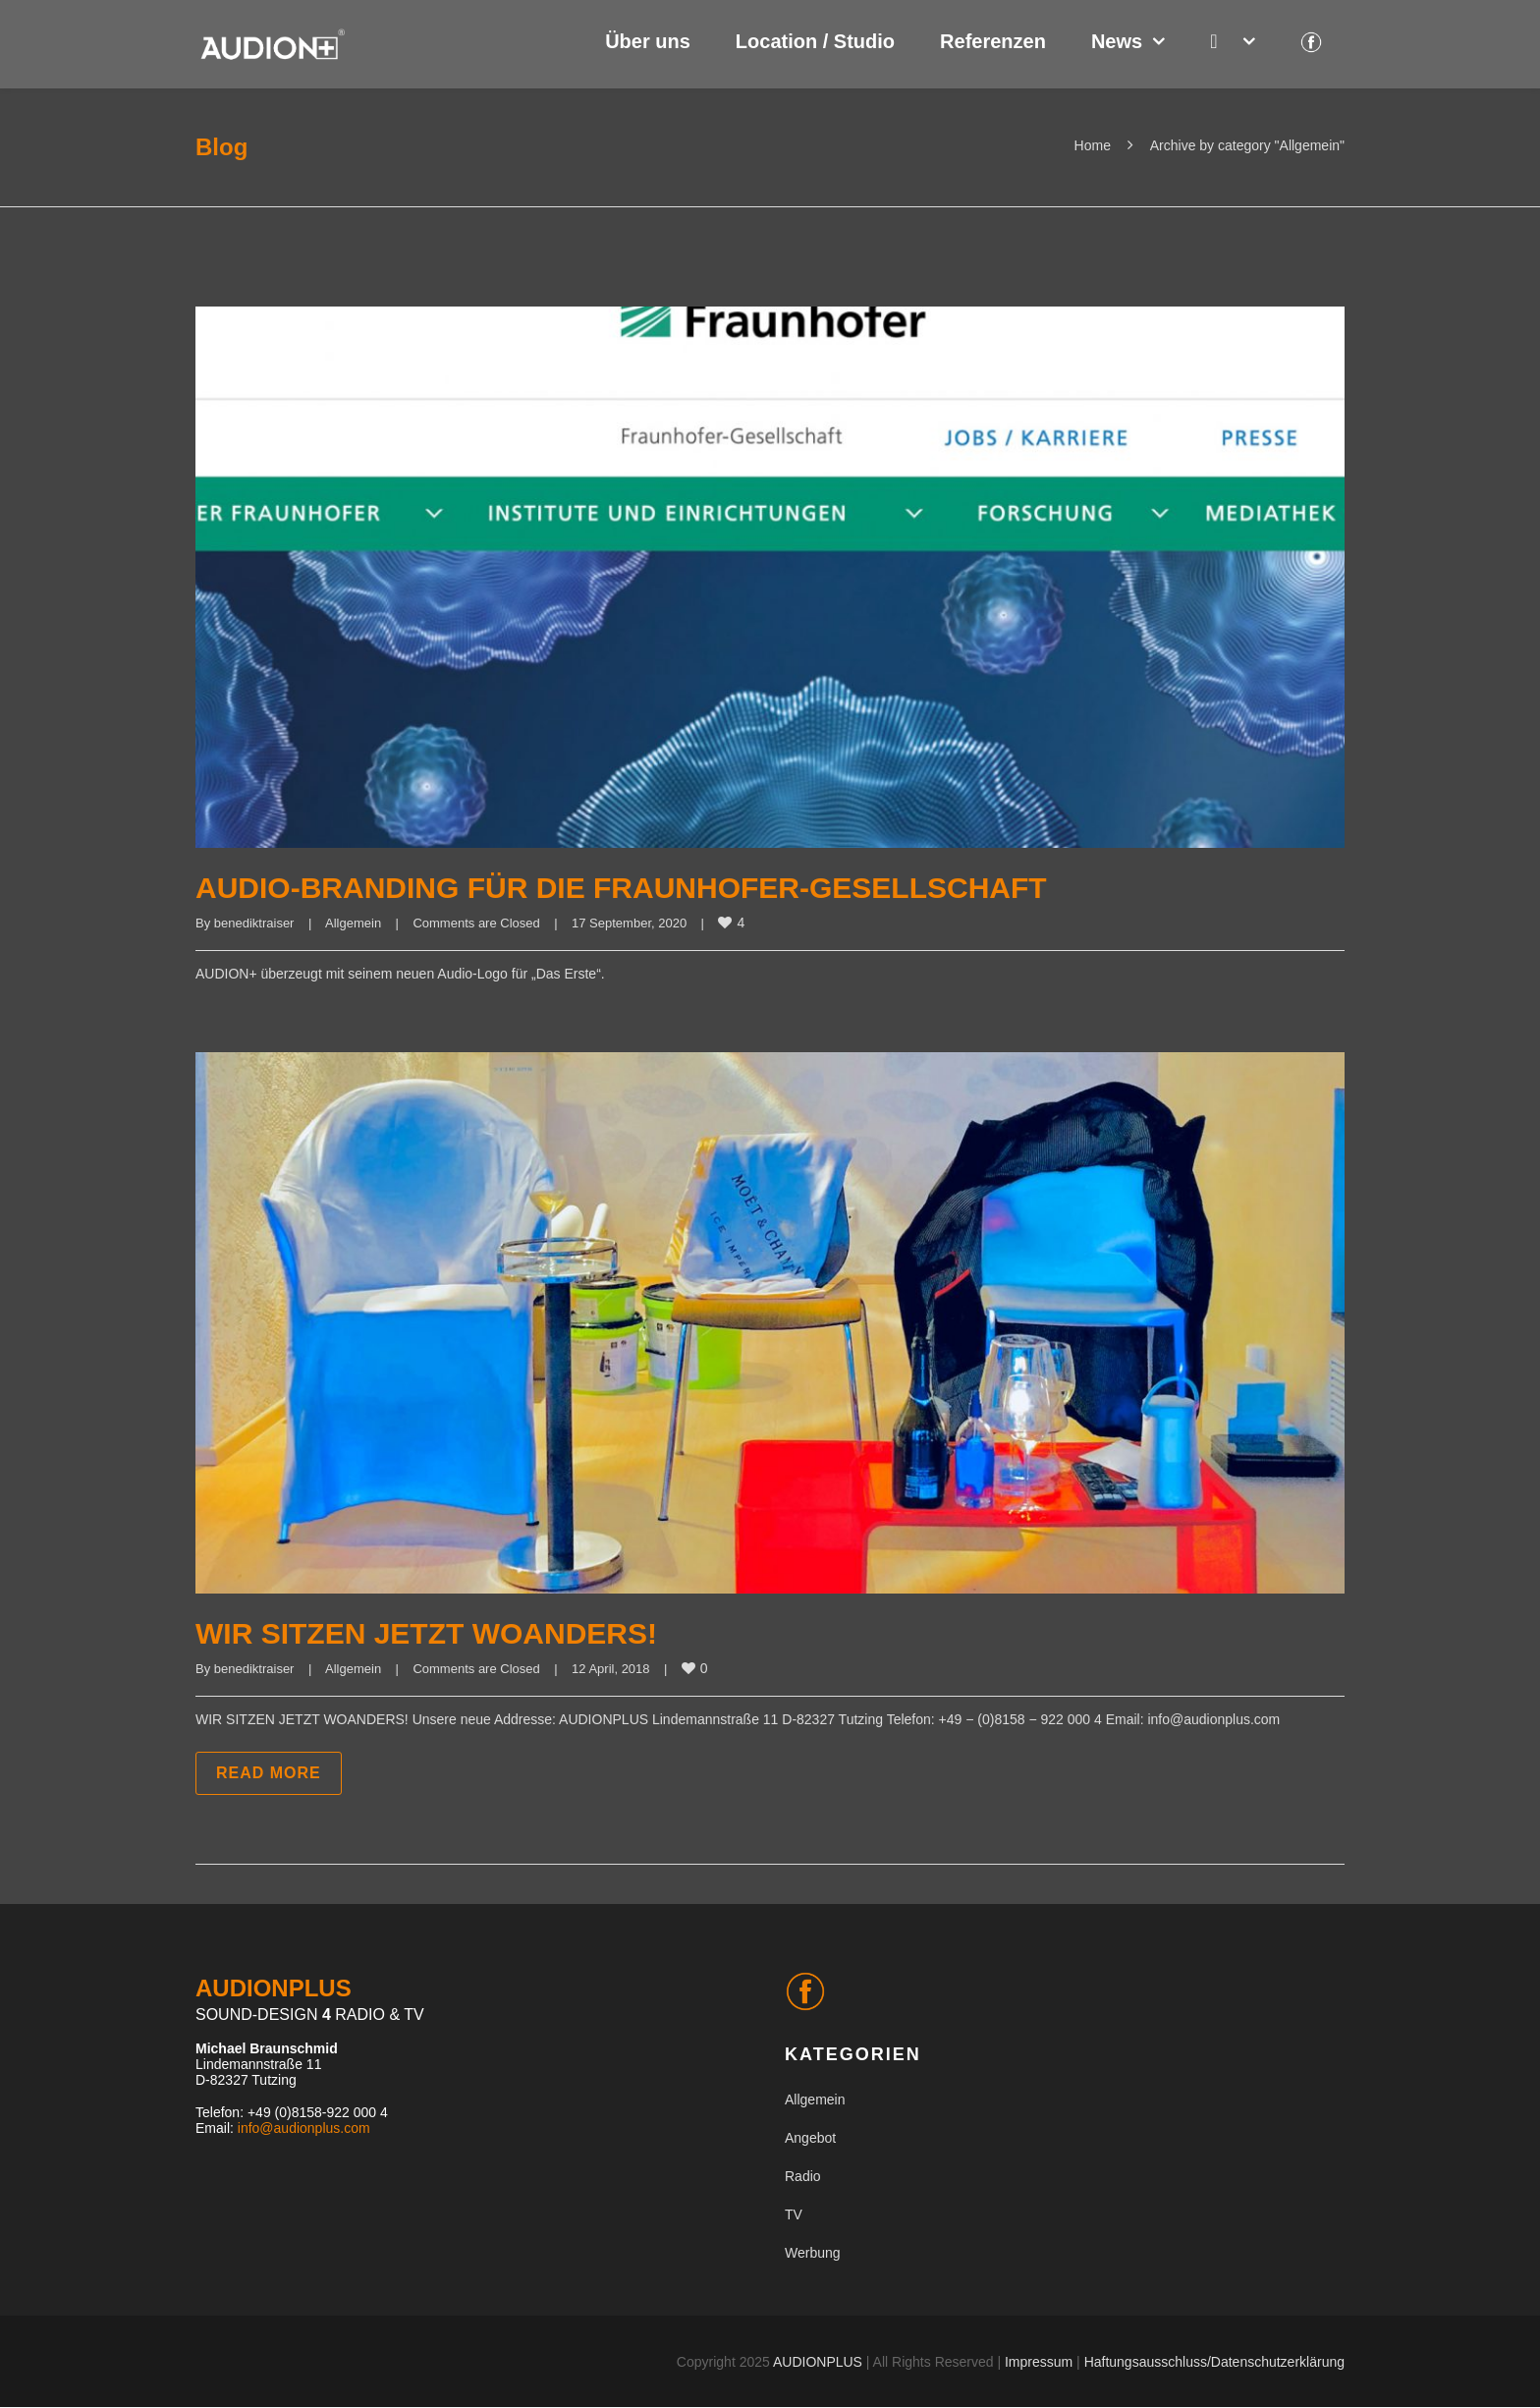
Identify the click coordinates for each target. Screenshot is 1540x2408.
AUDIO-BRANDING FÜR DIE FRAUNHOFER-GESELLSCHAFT (621, 887)
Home (1092, 145)
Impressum (1038, 2362)
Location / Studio (815, 41)
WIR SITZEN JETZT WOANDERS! (426, 1633)
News (1116, 41)
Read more (268, 1772)
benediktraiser (254, 923)
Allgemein (353, 923)
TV (793, 2214)
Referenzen (993, 41)
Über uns (647, 41)
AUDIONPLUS (817, 2362)
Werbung (813, 2253)
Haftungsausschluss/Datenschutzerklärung (1214, 2362)
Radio (803, 2176)
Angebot (810, 2138)
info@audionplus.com (304, 2128)
